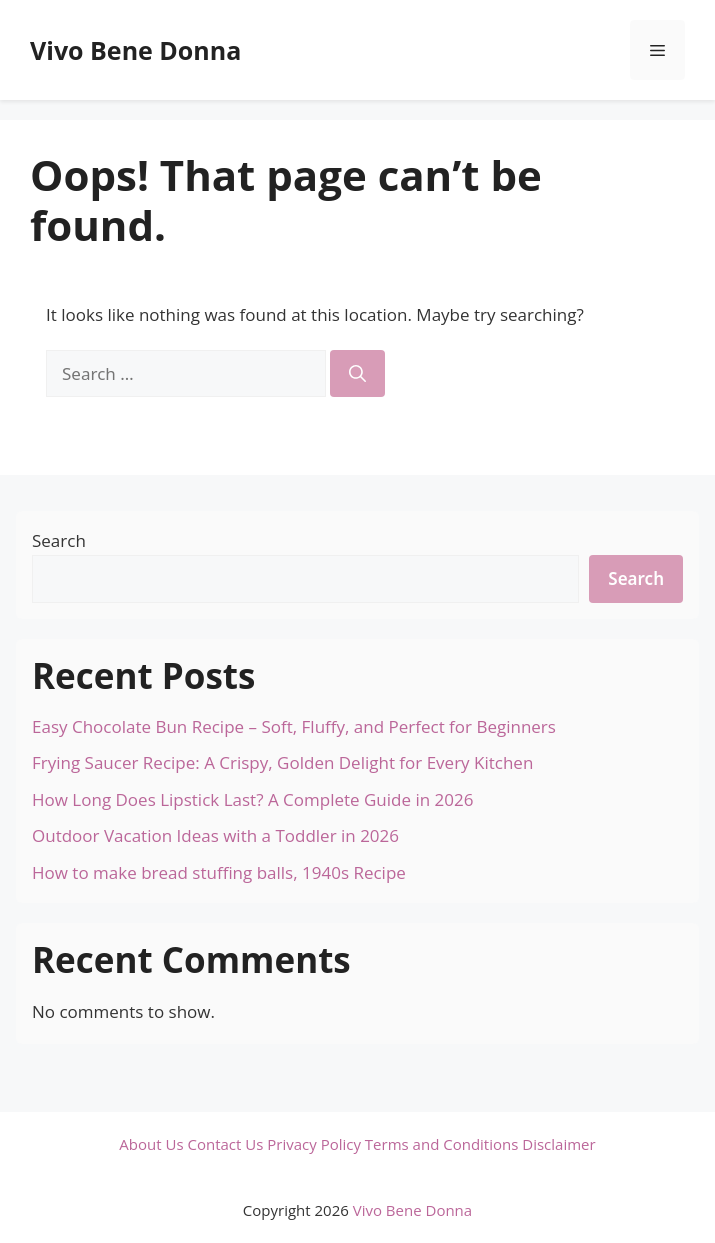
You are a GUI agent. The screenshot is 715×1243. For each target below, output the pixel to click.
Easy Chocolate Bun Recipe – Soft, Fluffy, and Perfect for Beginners (294, 726)
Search (59, 540)
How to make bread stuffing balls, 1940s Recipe (219, 872)
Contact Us (225, 1144)
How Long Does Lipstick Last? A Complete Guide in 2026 (252, 799)
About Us (151, 1144)
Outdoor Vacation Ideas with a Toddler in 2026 (215, 835)
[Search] (357, 374)
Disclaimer (558, 1144)
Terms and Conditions (442, 1144)
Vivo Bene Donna (135, 50)
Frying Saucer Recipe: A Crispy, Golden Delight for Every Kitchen (282, 762)
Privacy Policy (314, 1144)
